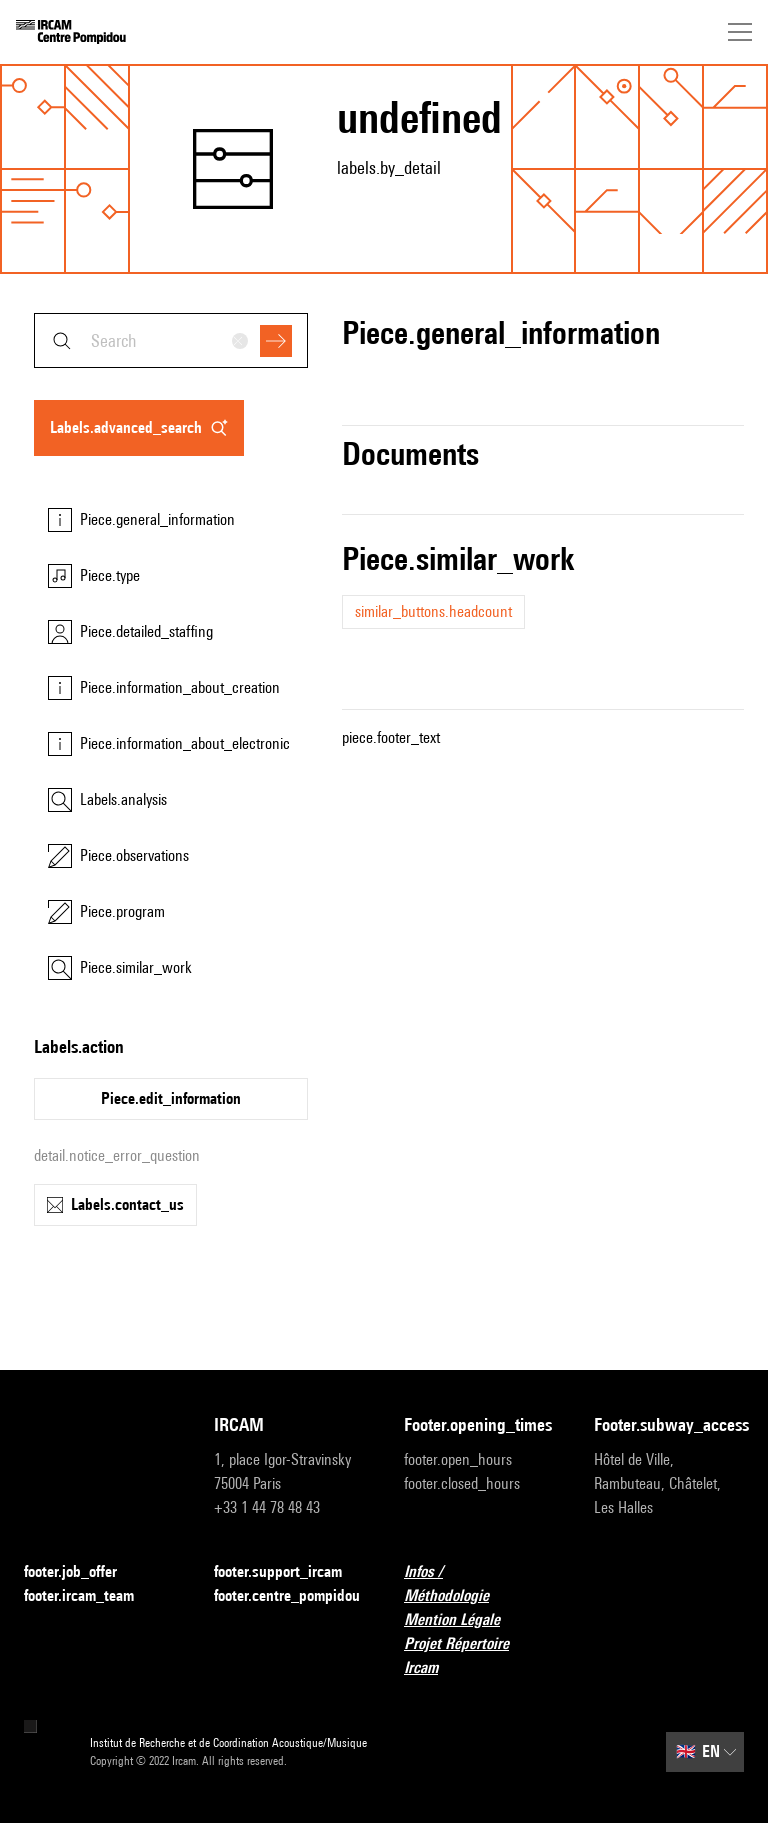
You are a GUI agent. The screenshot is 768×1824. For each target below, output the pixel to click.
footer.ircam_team (91, 1596)
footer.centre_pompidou (287, 1595)
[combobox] (171, 340)
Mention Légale (464, 1620)
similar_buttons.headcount (433, 611)
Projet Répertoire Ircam (479, 1655)
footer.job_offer (82, 1572)
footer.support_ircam (289, 1572)
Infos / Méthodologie (479, 1583)
